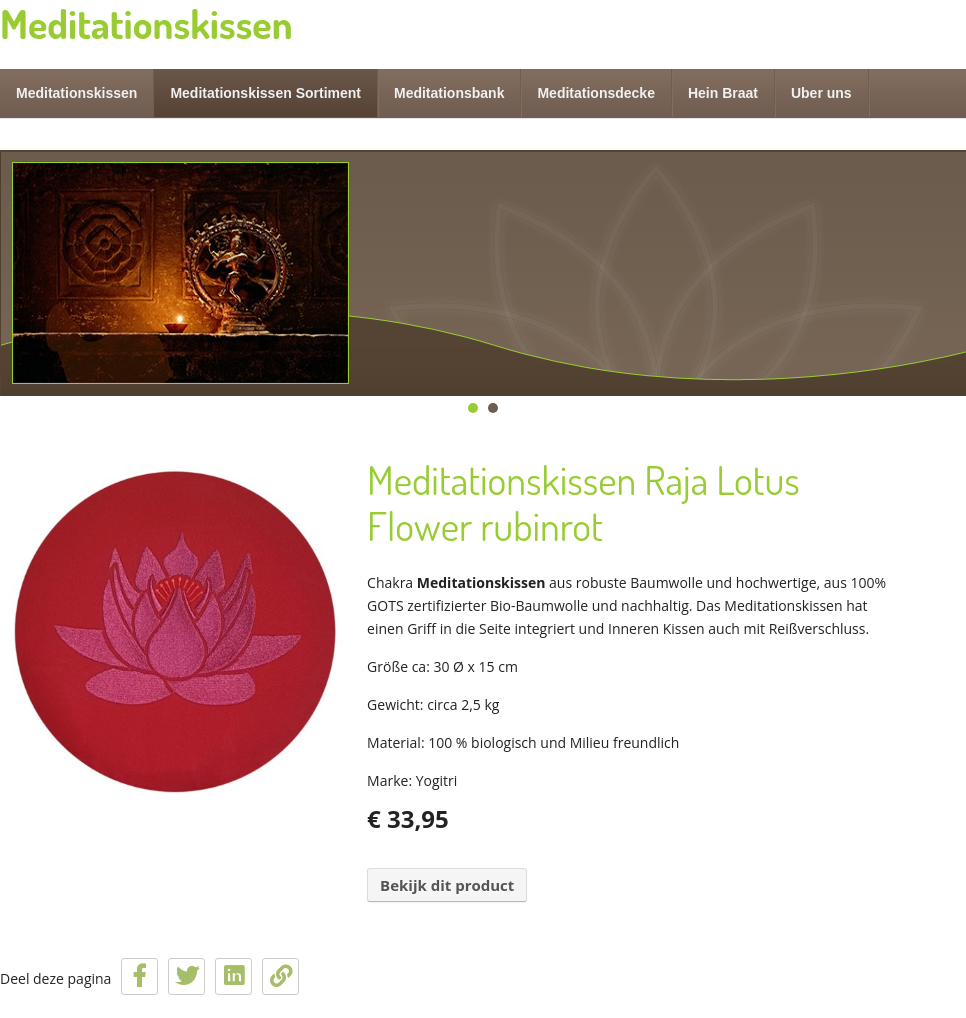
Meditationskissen (76, 93)
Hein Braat (723, 93)
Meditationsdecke (595, 93)
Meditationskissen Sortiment (265, 93)
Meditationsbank (449, 93)
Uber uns (821, 93)
